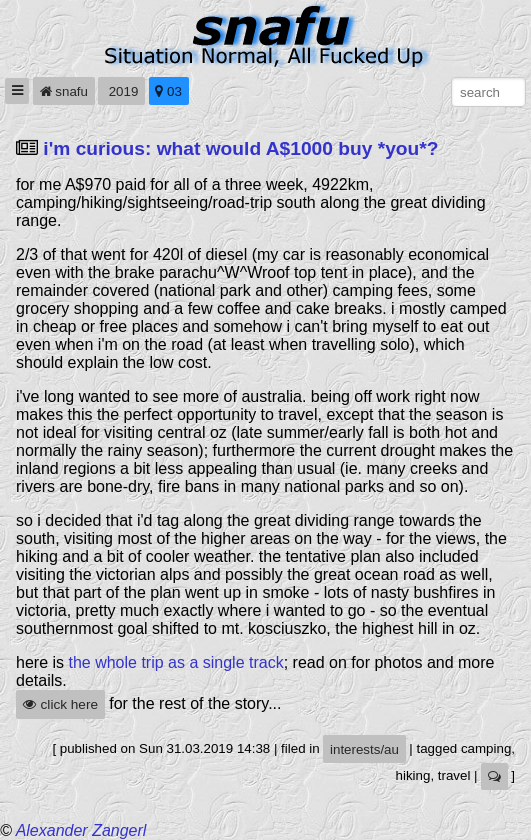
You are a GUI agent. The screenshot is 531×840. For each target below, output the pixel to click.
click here (60, 704)
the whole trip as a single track (175, 662)
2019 (121, 91)
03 (168, 91)
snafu (64, 91)
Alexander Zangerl (81, 830)
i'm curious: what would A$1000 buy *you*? (240, 148)
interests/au (364, 749)
